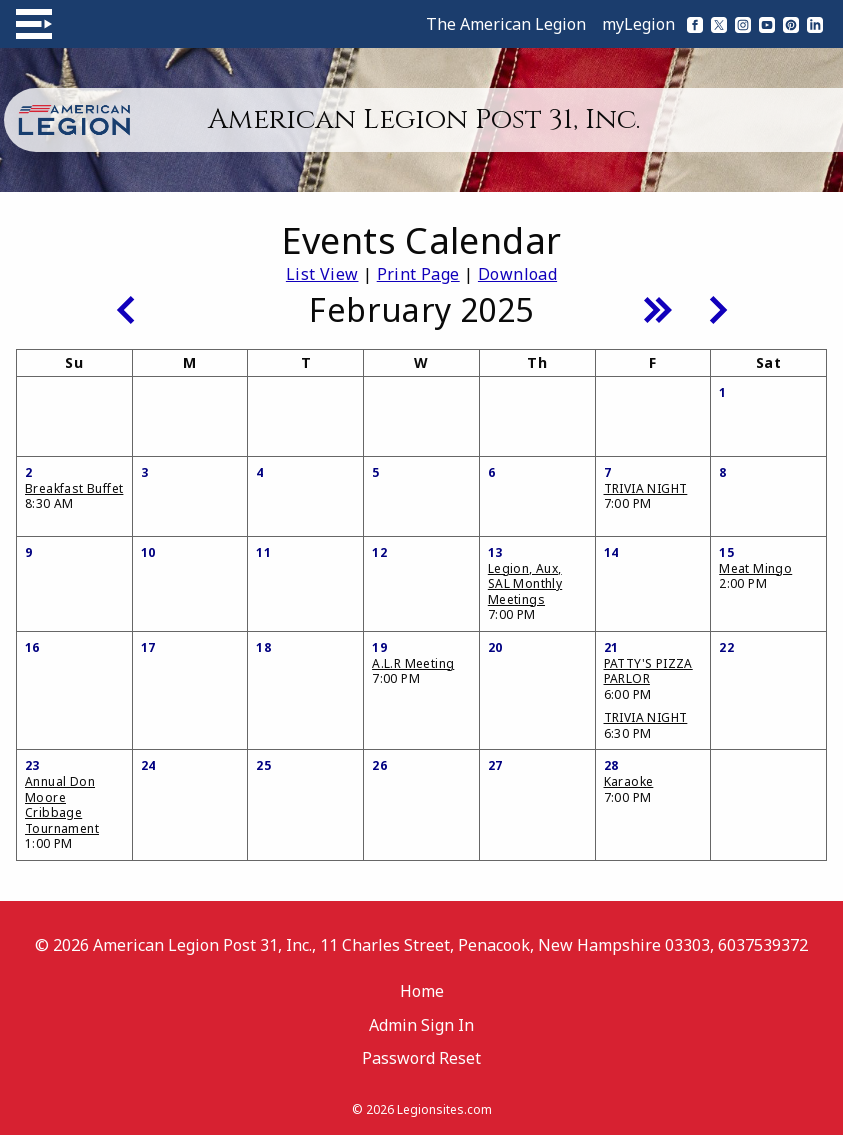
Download (517, 274)
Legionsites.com (444, 1109)
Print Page (418, 274)
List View (322, 274)
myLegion (638, 24)
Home (422, 991)
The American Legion (506, 24)
